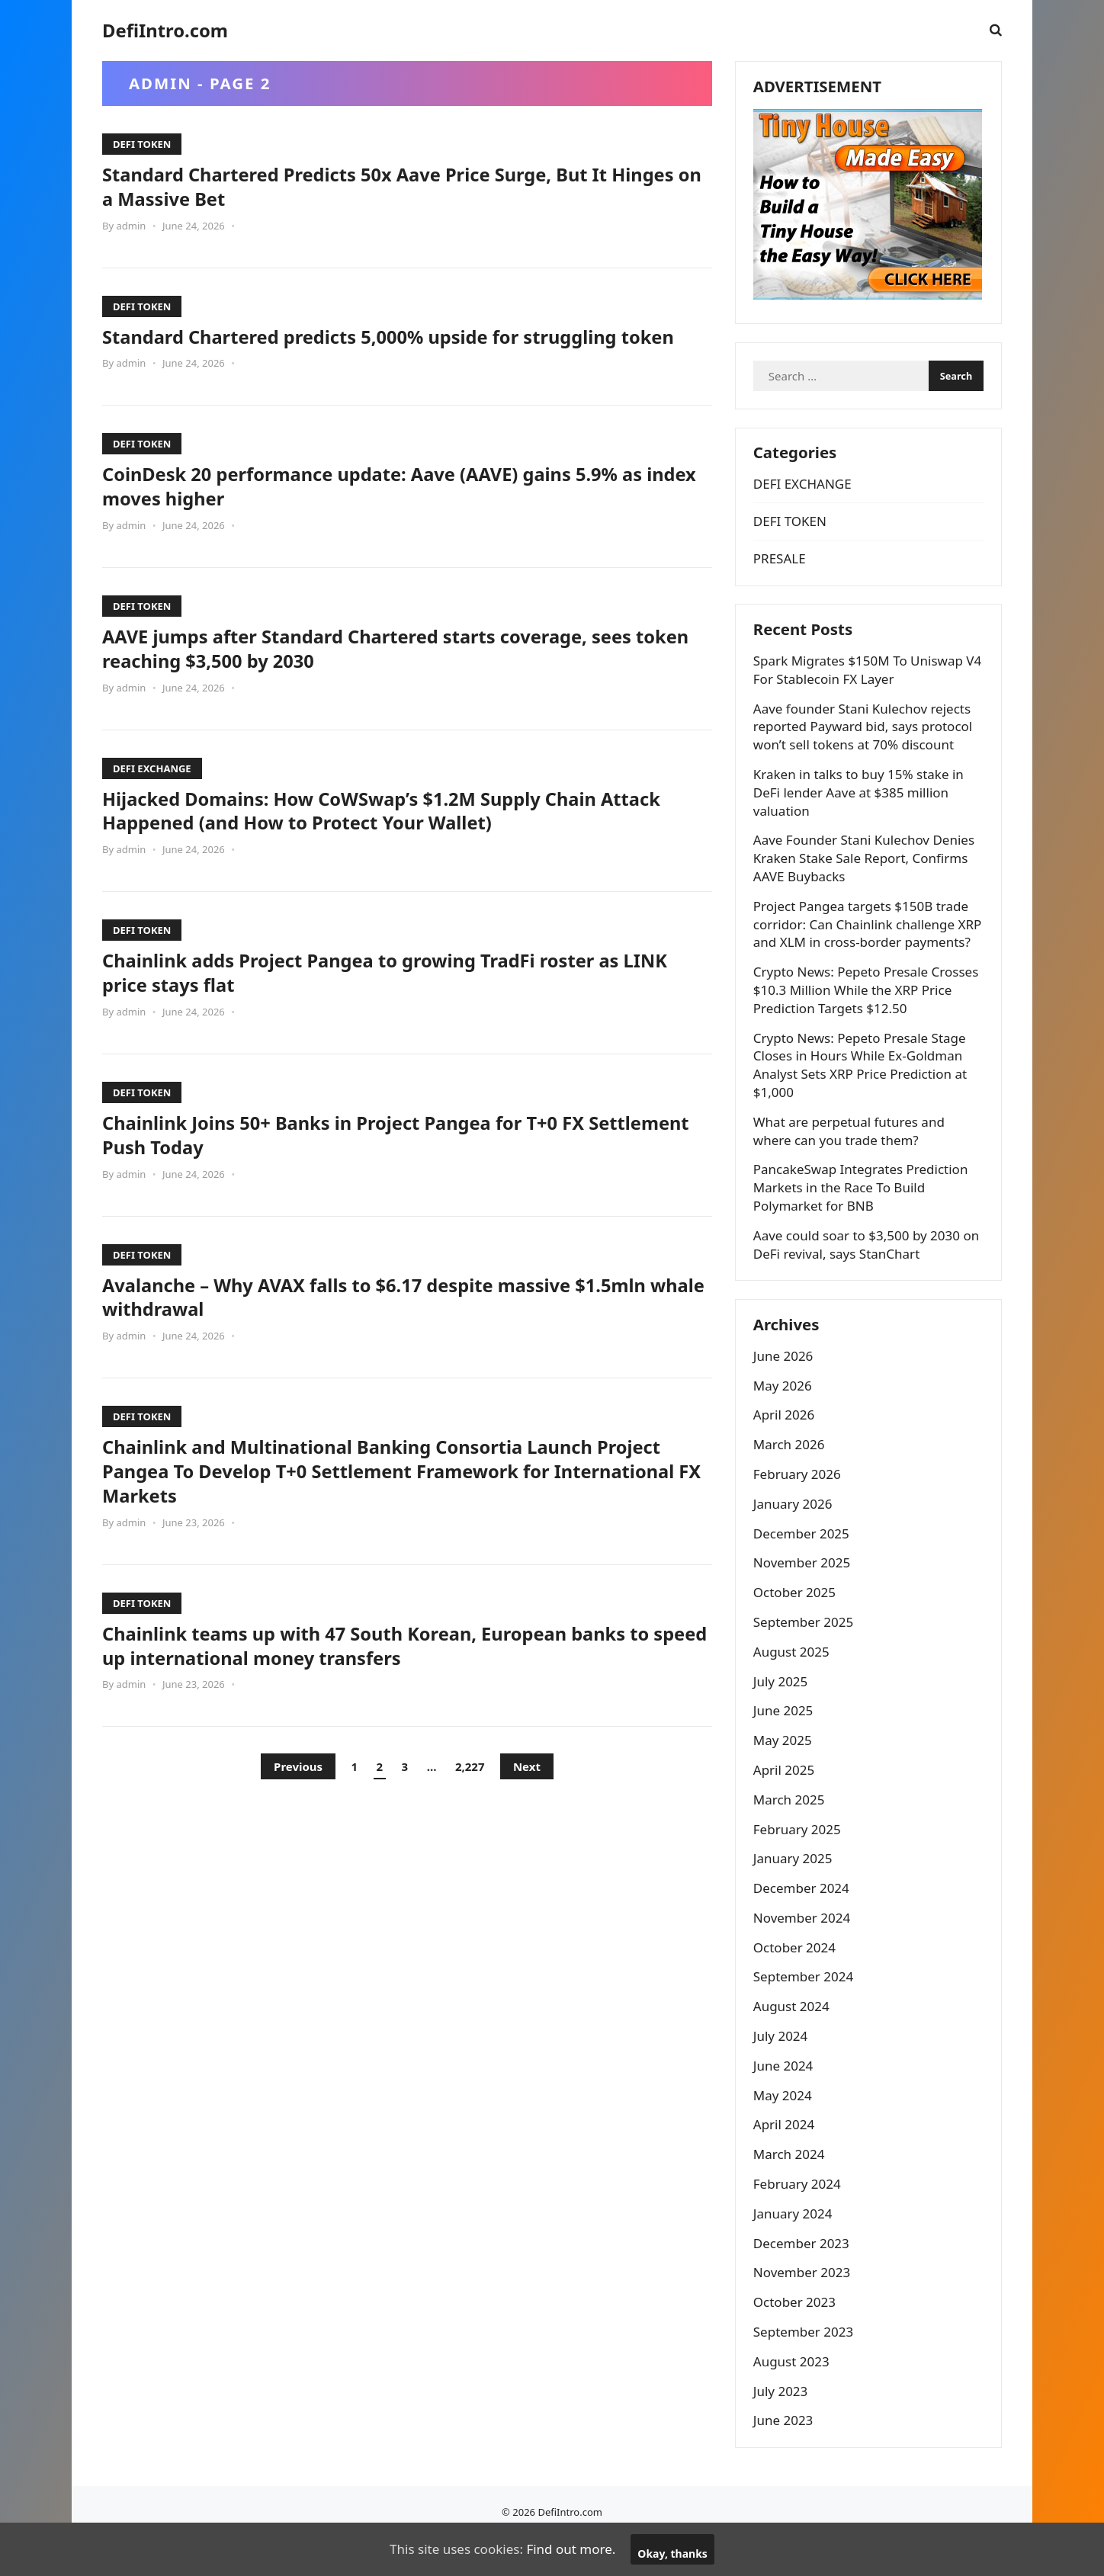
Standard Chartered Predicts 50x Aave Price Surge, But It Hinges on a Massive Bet (374, 186)
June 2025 (785, 1746)
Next (527, 1790)
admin (131, 226)
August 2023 (793, 2396)
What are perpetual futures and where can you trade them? (850, 1162)
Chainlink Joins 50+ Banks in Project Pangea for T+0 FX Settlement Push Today (362, 1159)
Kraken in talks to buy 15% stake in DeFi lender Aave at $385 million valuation (860, 805)
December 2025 (803, 1568)
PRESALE (781, 567)
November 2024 (803, 1953)
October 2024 (796, 1982)
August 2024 (793, 2042)
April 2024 (785, 2160)
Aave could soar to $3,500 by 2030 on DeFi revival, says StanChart (867, 1276)
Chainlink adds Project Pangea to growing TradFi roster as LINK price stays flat (381, 996)
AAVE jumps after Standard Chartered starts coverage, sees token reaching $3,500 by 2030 (387, 672)
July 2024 (782, 2071)
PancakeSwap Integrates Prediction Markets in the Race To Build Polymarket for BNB (862, 1219)
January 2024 (794, 2248)
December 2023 (803, 2278)
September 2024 (805, 2012)
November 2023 (803, 2308)
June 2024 (785, 2100)
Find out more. (570, 2549)
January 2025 (794, 1894)
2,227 (470, 1790)
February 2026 (798, 1509)
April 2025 (785, 1805)
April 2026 (785, 1450)
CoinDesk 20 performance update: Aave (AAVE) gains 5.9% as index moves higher (393, 510)
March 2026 (790, 1480)
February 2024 (798, 2219)
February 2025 (798, 1864)
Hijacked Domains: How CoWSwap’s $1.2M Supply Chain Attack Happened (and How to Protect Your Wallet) (403, 834)
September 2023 (805, 2367)
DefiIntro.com (165, 30)
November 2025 (803, 1598)
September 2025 (805, 1657)
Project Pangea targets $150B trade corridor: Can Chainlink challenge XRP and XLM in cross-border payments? (862, 946)
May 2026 (784, 1420)
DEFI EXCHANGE (152, 792)
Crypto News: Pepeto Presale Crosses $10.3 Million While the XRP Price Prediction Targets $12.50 (867, 1021)
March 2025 (790, 1834)
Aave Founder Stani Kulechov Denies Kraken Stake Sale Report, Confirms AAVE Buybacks (865, 872)
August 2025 (793, 1686)
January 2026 (794, 1539)
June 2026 (785, 1391)
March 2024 (790, 2190)
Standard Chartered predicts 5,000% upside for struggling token (380, 348)
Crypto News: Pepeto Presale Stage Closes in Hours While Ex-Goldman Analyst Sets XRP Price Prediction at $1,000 (861, 1096)
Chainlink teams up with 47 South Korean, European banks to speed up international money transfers (397, 1669)
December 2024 (803, 1924)
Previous (298, 1790)
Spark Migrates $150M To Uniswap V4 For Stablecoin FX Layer (859, 683)
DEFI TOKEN (142, 144)
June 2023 (785, 2456)
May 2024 (784, 2130)
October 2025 (796, 1628)
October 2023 (796, 2338)
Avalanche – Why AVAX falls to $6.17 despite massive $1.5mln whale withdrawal (395, 1320)
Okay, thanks (672, 2553)
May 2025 (784, 1776)
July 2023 (782, 2426)
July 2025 (782, 1716)
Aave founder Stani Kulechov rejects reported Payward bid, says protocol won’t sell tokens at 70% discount (864, 740)
